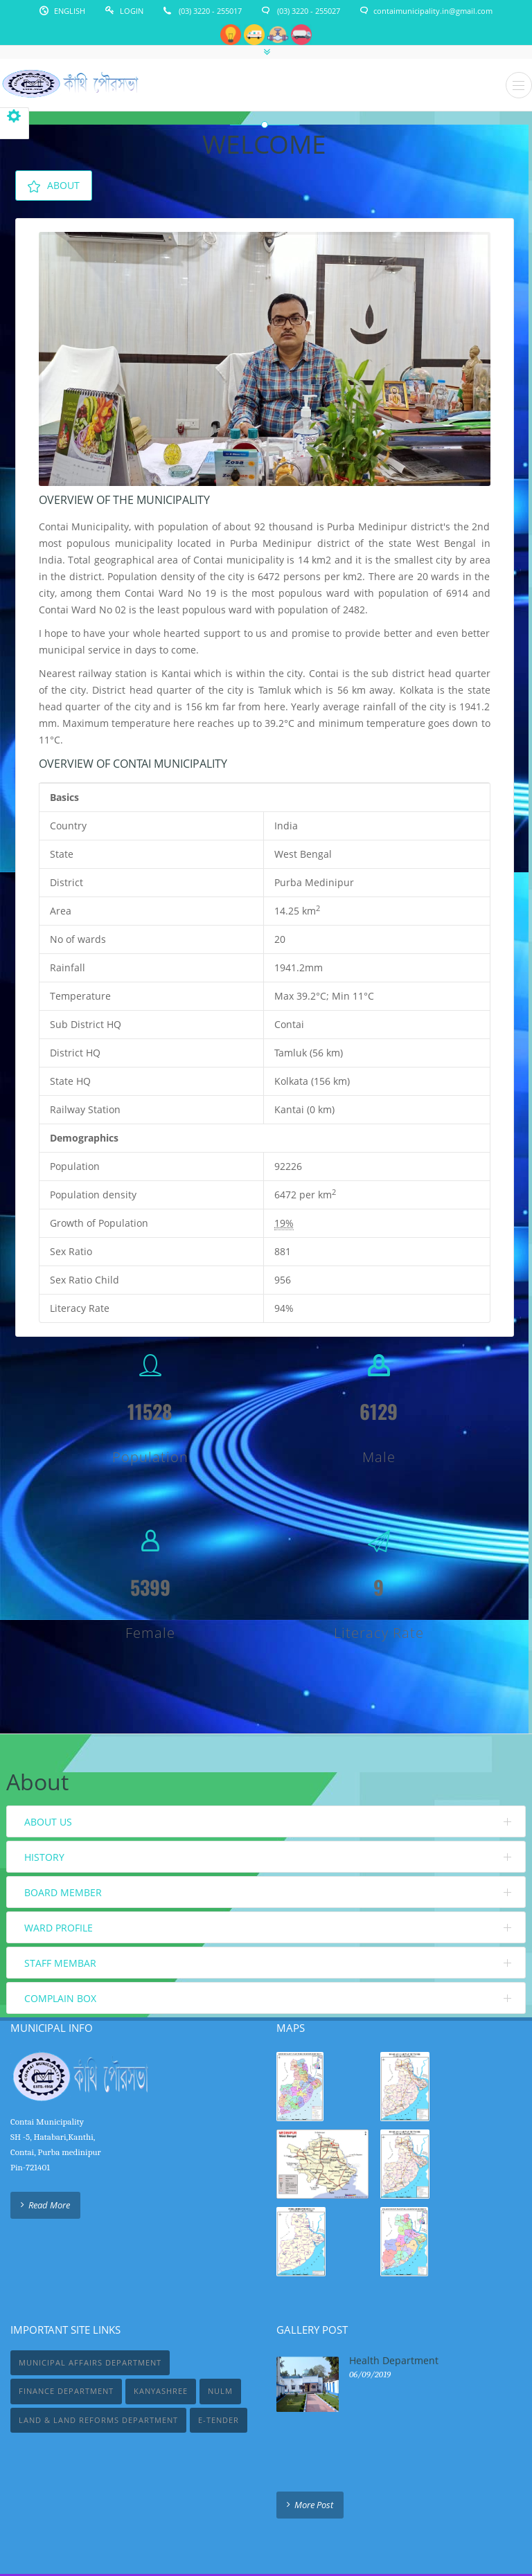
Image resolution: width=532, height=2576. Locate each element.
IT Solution (308, 2533)
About (54, 185)
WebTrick (261, 2533)
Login (131, 11)
